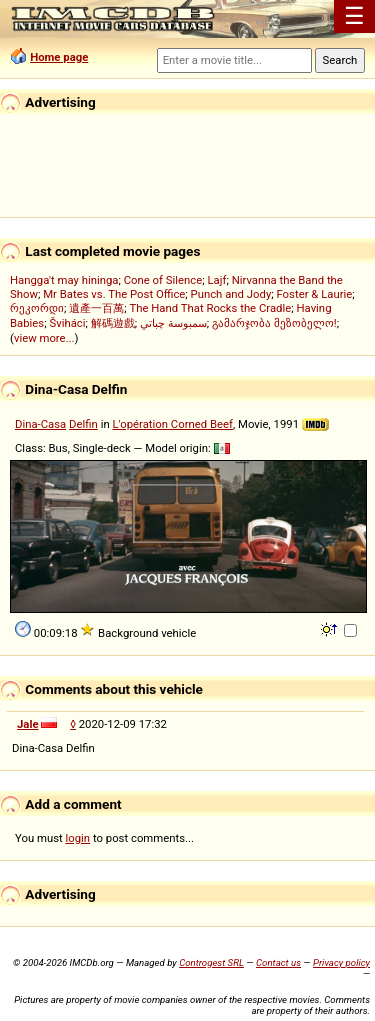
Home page (59, 57)
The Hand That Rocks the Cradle (210, 308)
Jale (28, 724)
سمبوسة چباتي (173, 323)
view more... (44, 338)
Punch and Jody (231, 294)
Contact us (278, 962)
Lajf (216, 280)
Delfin (83, 424)
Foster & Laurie (314, 294)
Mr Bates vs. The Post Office (114, 294)
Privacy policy (341, 962)
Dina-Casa (40, 424)
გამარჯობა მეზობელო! (274, 323)
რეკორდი (37, 308)
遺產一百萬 (96, 308)
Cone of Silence (163, 280)
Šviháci (67, 323)
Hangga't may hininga (64, 280)
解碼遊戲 (113, 323)
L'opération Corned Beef (172, 424)
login (78, 838)
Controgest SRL (211, 962)
